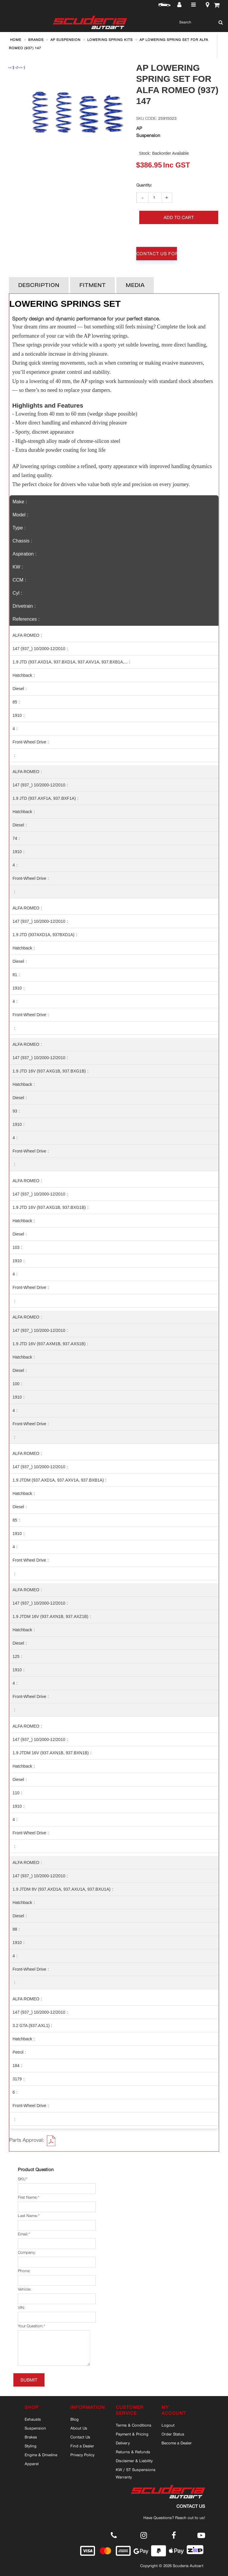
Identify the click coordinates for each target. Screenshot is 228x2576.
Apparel (32, 2463)
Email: (23, 2234)
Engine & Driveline (41, 2454)
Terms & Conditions (133, 2425)
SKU (22, 2179)
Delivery (123, 2443)
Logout (168, 2425)
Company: (27, 2252)
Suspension (35, 2428)
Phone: (24, 2271)
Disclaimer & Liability (134, 2460)
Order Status (173, 2434)
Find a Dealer (82, 2445)
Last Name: (28, 2215)
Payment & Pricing (132, 2434)
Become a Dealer (177, 2443)
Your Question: (30, 2326)
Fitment (92, 285)
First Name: (27, 2197)
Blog (74, 2419)
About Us (78, 2428)
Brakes (31, 2437)
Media (135, 285)
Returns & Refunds (133, 2451)
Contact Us (80, 2437)
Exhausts (33, 2419)
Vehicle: (24, 2289)
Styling (31, 2445)
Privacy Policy (82, 2454)
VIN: (21, 2307)
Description (38, 285)
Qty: (144, 185)
